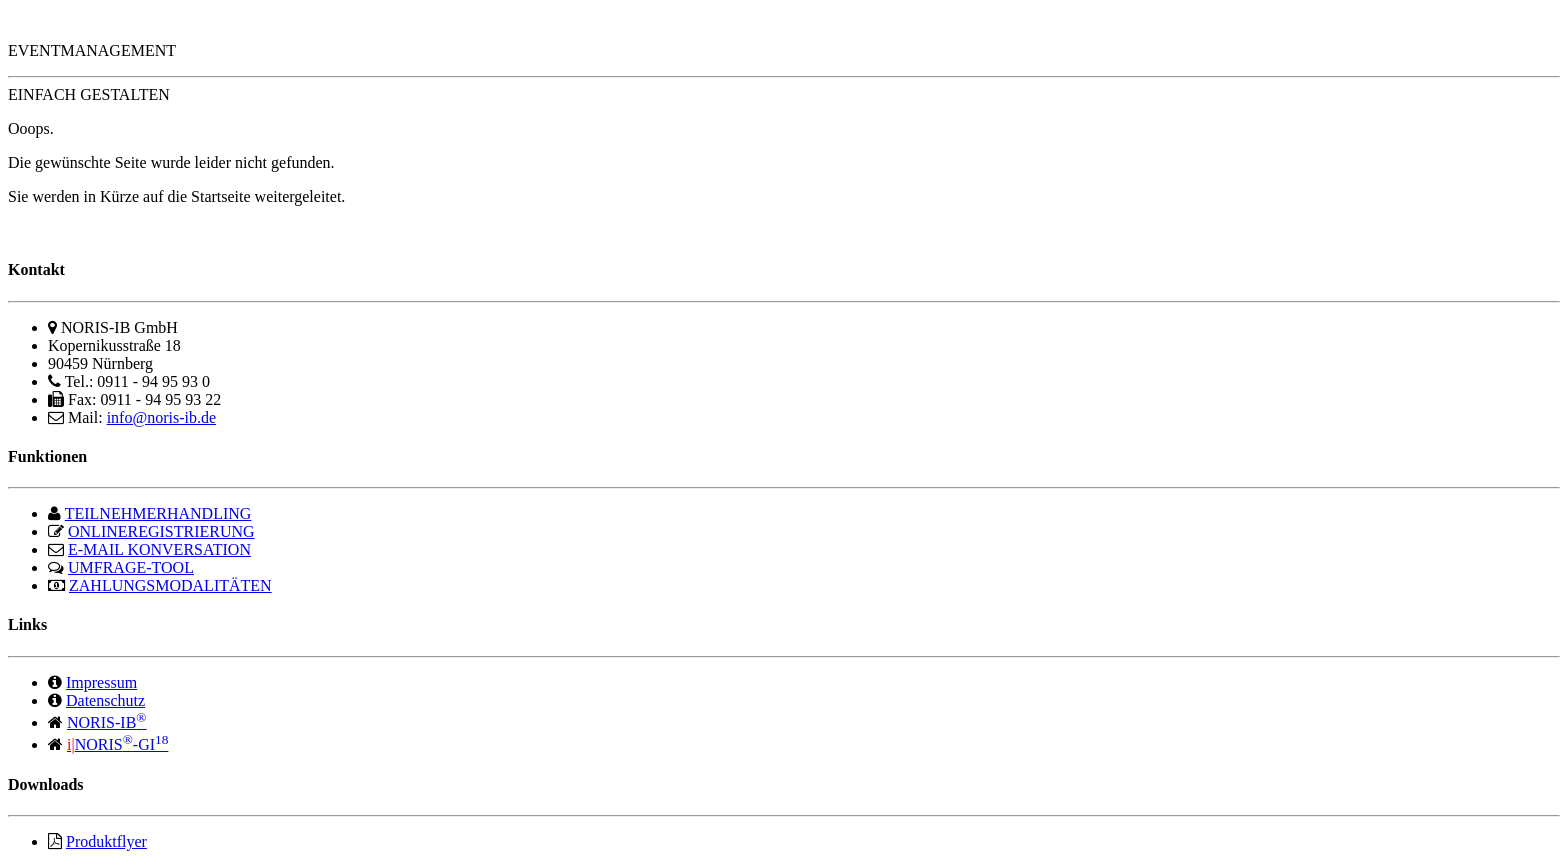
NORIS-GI (117, 744)
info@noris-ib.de (161, 417)
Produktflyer (106, 841)
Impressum (101, 682)
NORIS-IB (106, 722)
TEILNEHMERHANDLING (158, 513)
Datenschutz (105, 700)
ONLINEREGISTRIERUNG (161, 531)
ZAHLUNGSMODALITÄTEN (170, 585)
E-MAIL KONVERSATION (159, 549)
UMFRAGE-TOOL (131, 567)
